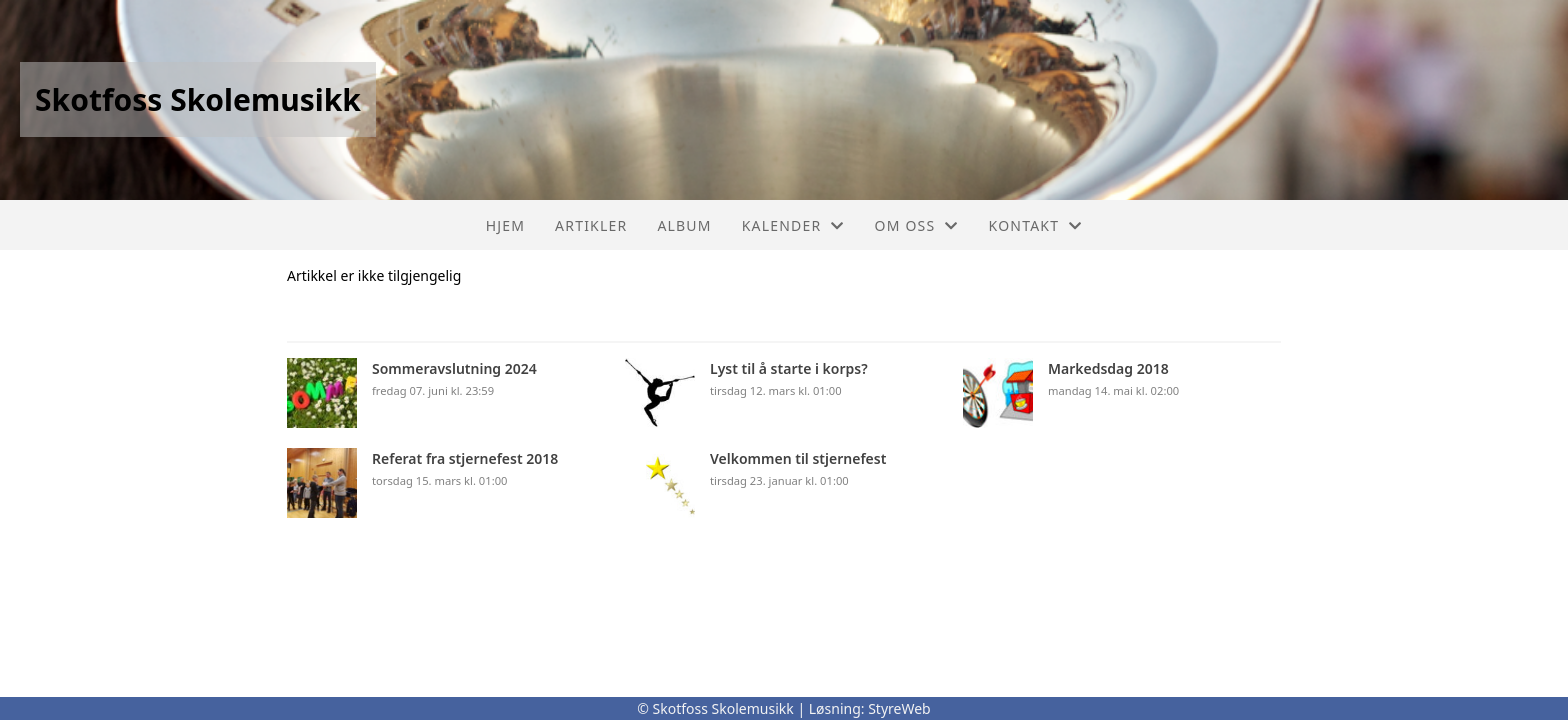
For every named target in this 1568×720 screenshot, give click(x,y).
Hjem (505, 225)
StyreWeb (899, 708)
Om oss (917, 225)
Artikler (591, 225)
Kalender (793, 225)
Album (684, 225)
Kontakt (1036, 225)
